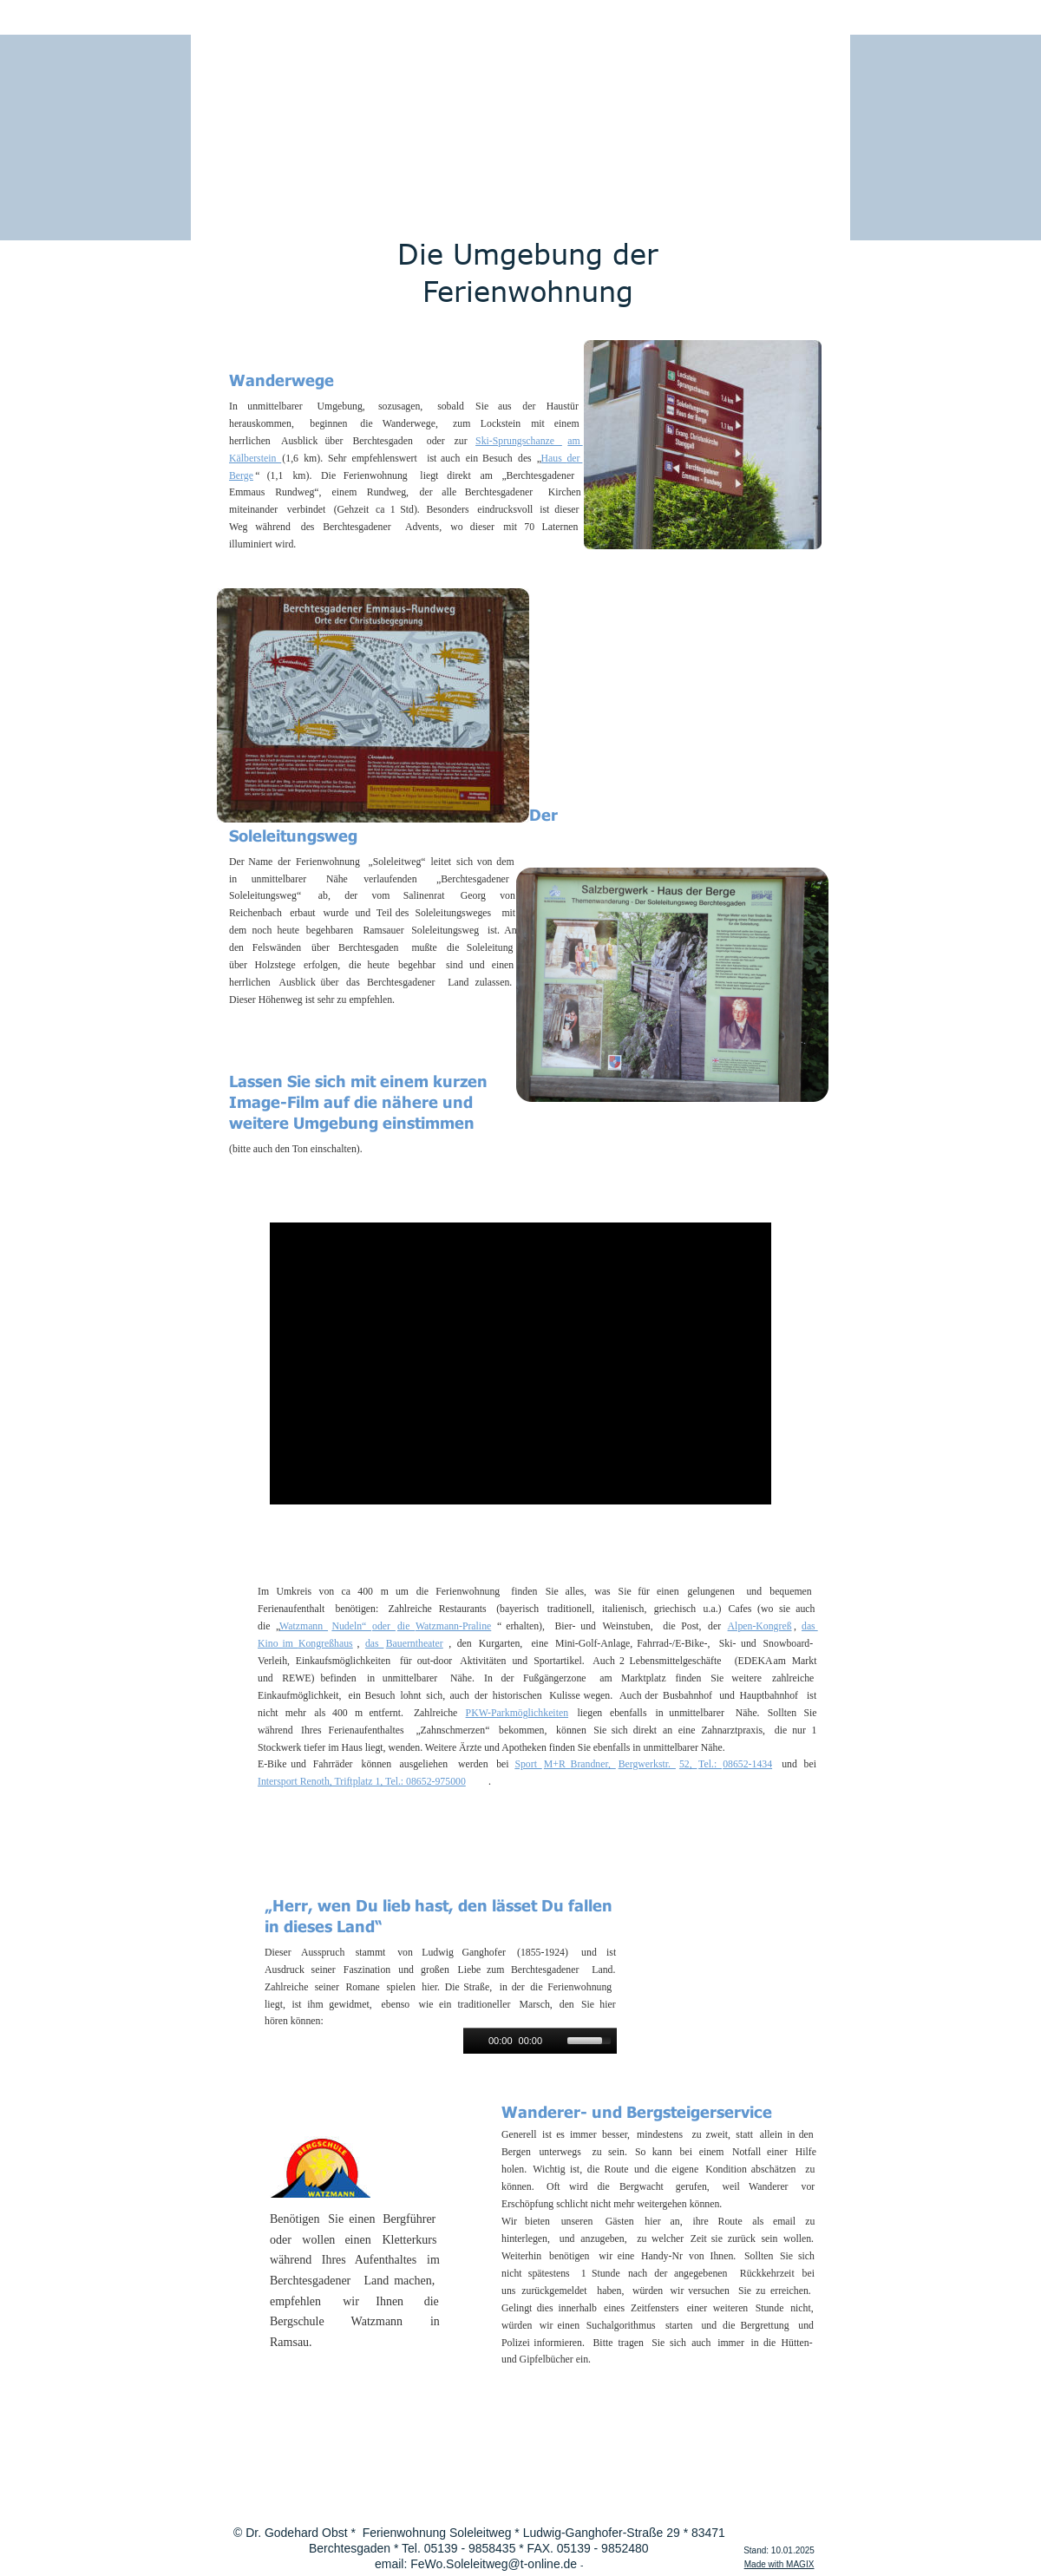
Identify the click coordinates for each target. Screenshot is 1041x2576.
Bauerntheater (414, 1643)
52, (688, 1764)
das (810, 1626)
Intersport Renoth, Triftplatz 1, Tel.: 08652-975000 (362, 1781)
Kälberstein (255, 458)
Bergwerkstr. (647, 1764)
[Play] (474, 2041)
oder (384, 1626)
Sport (527, 1764)
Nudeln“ (351, 1626)
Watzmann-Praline (453, 1626)
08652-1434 (747, 1764)
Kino (270, 1643)
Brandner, (593, 1764)
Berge (241, 475)
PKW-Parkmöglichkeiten (517, 1713)
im (290, 1643)
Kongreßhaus (325, 1643)
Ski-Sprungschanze (518, 441)
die (406, 1626)
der (574, 458)
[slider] (591, 2039)
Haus (554, 458)
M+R (557, 1764)
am (574, 441)
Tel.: (710, 1764)
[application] (540, 2041)
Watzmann (303, 1626)
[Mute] (556, 2041)
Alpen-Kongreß (760, 1626)
